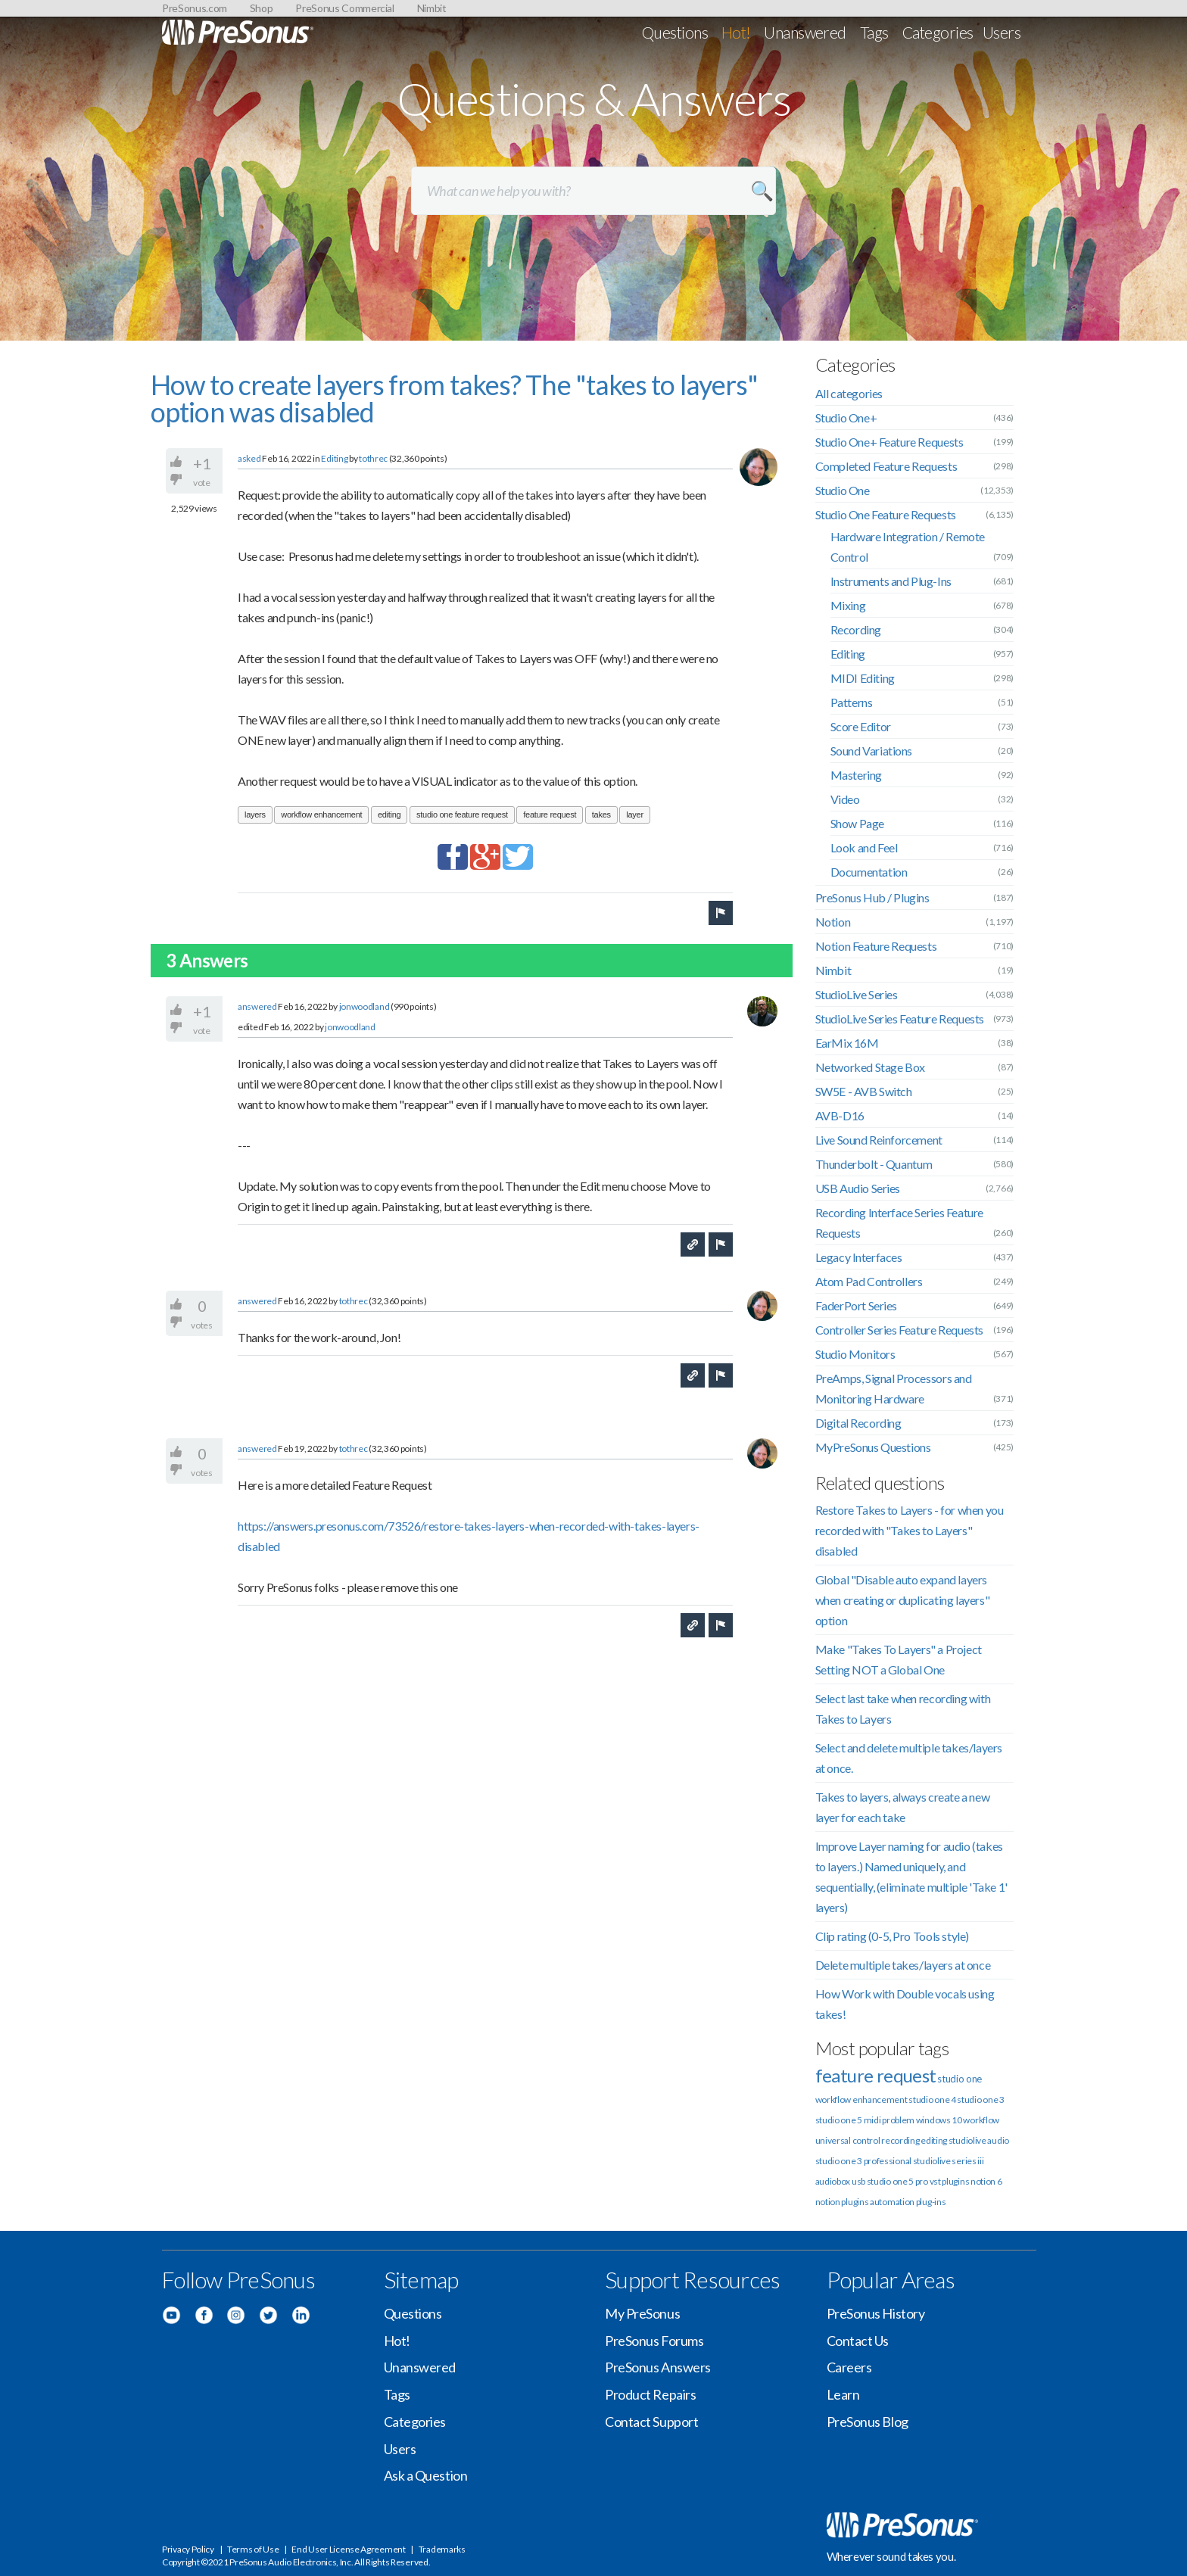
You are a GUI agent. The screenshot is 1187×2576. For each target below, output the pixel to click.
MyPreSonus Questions (873, 1447)
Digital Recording (858, 1423)
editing (389, 814)
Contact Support (651, 2421)
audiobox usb (840, 2181)
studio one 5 (838, 2120)
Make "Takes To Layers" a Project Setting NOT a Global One (898, 1659)
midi (872, 2120)
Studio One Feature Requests (885, 514)
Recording (855, 629)
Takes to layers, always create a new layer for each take (902, 1806)
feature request (549, 814)
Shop (261, 8)
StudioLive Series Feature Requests (899, 1018)
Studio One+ (846, 417)
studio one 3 (980, 2099)
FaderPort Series (856, 1305)
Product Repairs (650, 2394)
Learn (843, 2394)
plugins (854, 2201)
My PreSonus (642, 2313)
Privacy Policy (188, 2549)
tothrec (373, 458)
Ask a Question (426, 2475)
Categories (938, 32)
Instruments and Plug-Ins (891, 581)
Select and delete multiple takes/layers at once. (908, 1757)
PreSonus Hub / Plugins (872, 897)
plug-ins (931, 2201)
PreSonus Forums (654, 2340)
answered (257, 1006)
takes (601, 814)
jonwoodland (364, 1006)
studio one (959, 2079)
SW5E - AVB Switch (863, 1091)
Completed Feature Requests (886, 466)
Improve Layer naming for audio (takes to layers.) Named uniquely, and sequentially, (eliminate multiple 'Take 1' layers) (911, 1876)
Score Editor (860, 726)
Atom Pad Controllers (869, 1281)
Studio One (842, 490)
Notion (833, 921)
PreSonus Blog (867, 2421)
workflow (981, 2120)
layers (255, 814)
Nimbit (432, 8)
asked (249, 458)
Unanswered (805, 32)
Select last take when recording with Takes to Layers (903, 1708)
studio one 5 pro (897, 2181)
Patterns (851, 702)
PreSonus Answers (658, 2367)
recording (900, 2140)
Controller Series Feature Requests (899, 1329)
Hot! (736, 32)
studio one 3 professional (863, 2160)
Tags (874, 32)
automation (892, 2201)
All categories (849, 393)
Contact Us (858, 2340)
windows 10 (939, 2120)
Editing (334, 458)
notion (827, 2201)
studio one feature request (462, 814)
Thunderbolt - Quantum (874, 1164)
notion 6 (986, 2181)
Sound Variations (871, 750)
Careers (849, 2367)
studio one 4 (931, 2099)
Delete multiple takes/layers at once (903, 1965)
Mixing (848, 605)
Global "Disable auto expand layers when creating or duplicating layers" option (902, 1600)
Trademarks (442, 2549)
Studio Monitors (855, 1354)
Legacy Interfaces (858, 1257)
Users (1001, 32)
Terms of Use (253, 2549)
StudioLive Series (856, 994)
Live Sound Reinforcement (878, 1139)
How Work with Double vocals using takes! (905, 2003)
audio (998, 2140)
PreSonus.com (194, 8)
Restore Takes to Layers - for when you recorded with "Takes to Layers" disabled (909, 1530)
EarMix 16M (847, 1043)
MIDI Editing (862, 678)
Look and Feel (864, 847)
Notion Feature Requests (876, 946)
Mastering (856, 775)
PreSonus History (876, 2313)
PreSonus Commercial (344, 8)
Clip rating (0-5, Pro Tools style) (892, 1936)
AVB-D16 (840, 1115)
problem (898, 2120)
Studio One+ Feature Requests (889, 442)
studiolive (967, 2140)
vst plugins (950, 2181)
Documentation (869, 871)
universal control (847, 2140)
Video (845, 799)
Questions (675, 32)
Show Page (857, 823)
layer (634, 814)
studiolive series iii (948, 2160)
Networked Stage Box (870, 1067)
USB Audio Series (858, 1188)
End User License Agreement (348, 2549)
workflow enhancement (321, 814)
